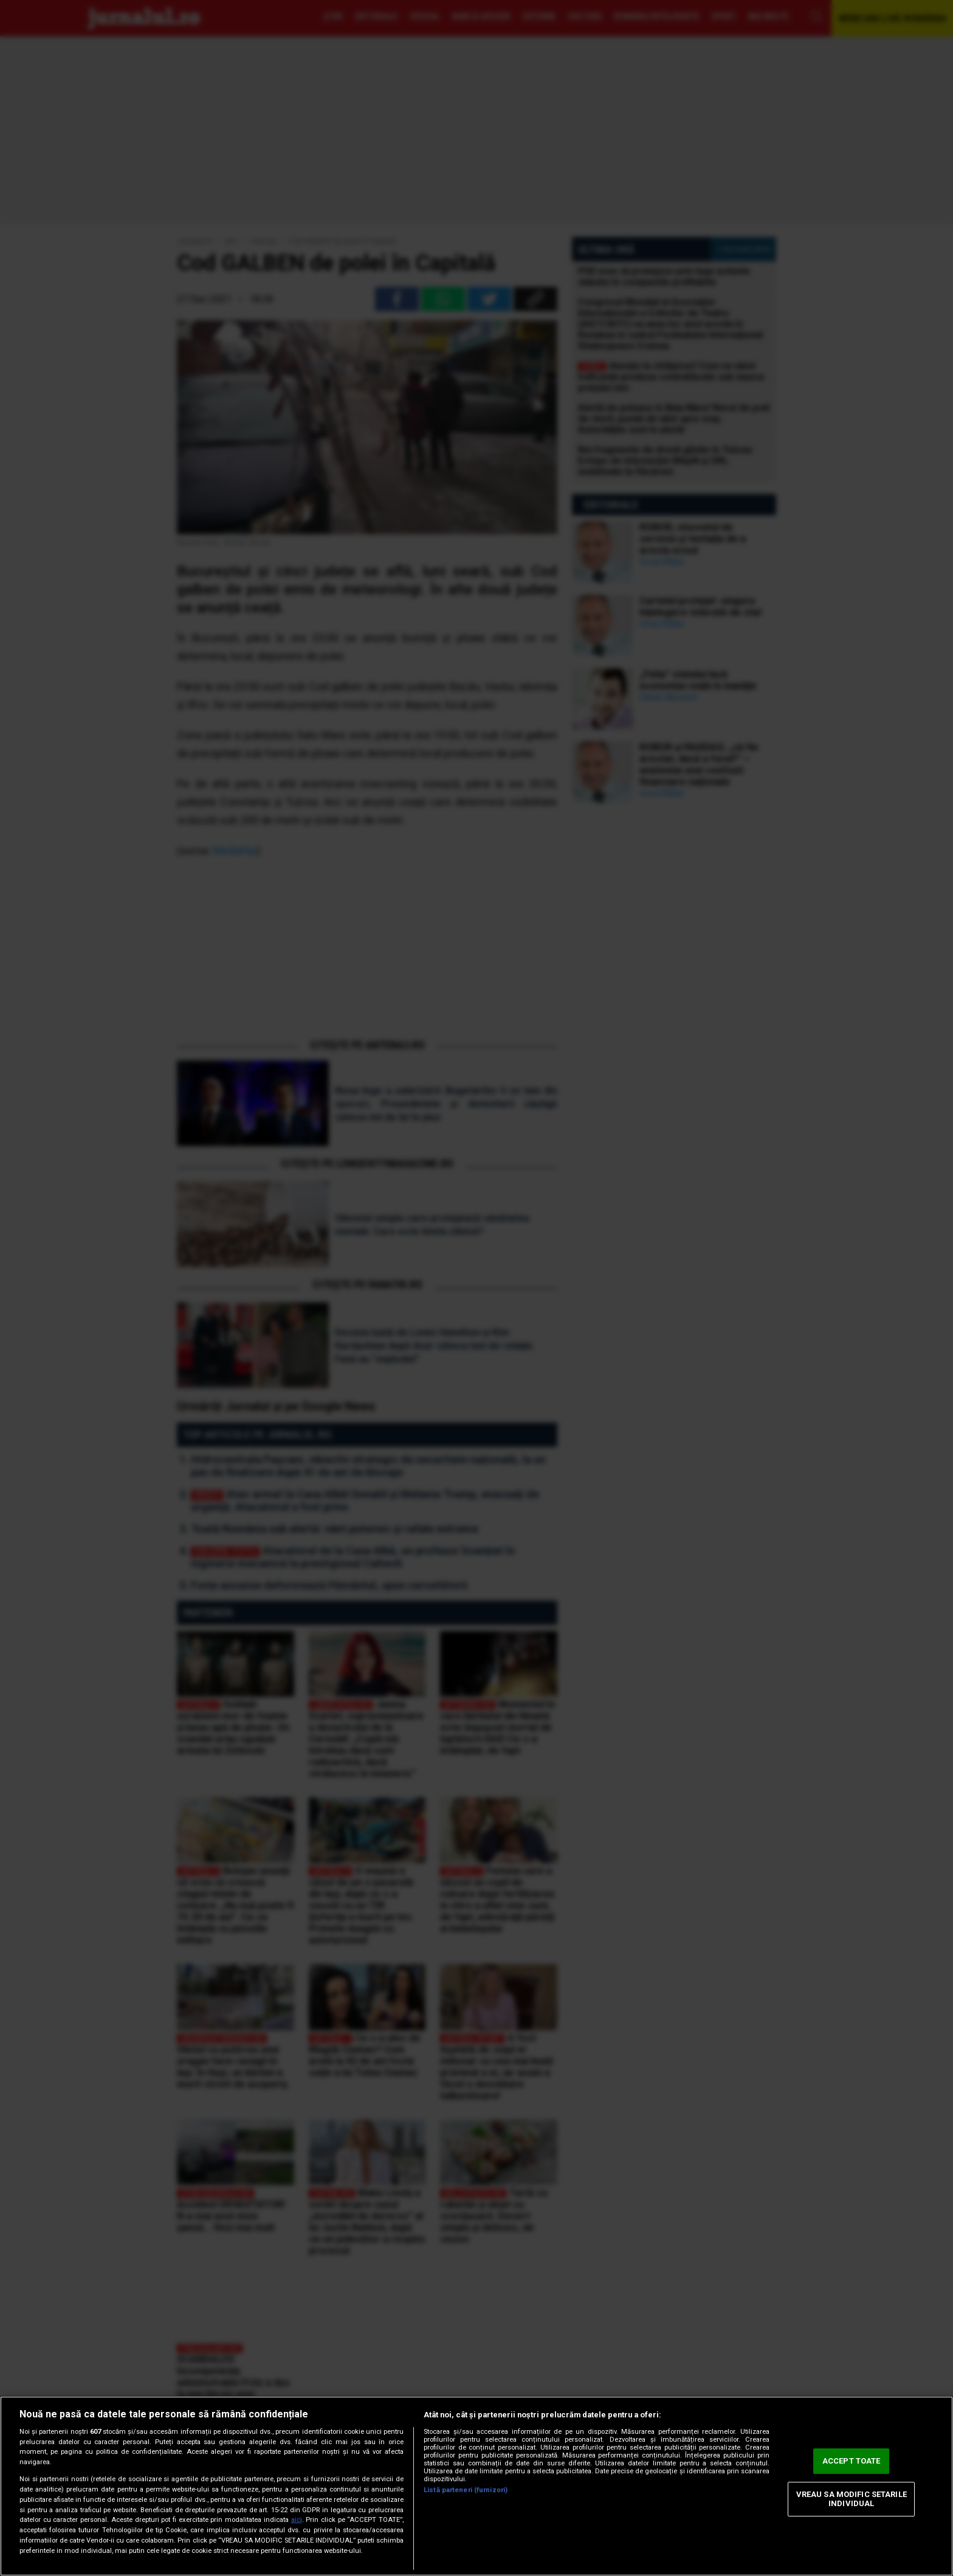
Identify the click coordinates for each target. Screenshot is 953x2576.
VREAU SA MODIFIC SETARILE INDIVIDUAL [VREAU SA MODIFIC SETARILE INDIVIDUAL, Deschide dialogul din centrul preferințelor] (851, 2499)
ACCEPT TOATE (851, 2460)
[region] (476, 2486)
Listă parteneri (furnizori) (465, 2490)
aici (296, 2520)
